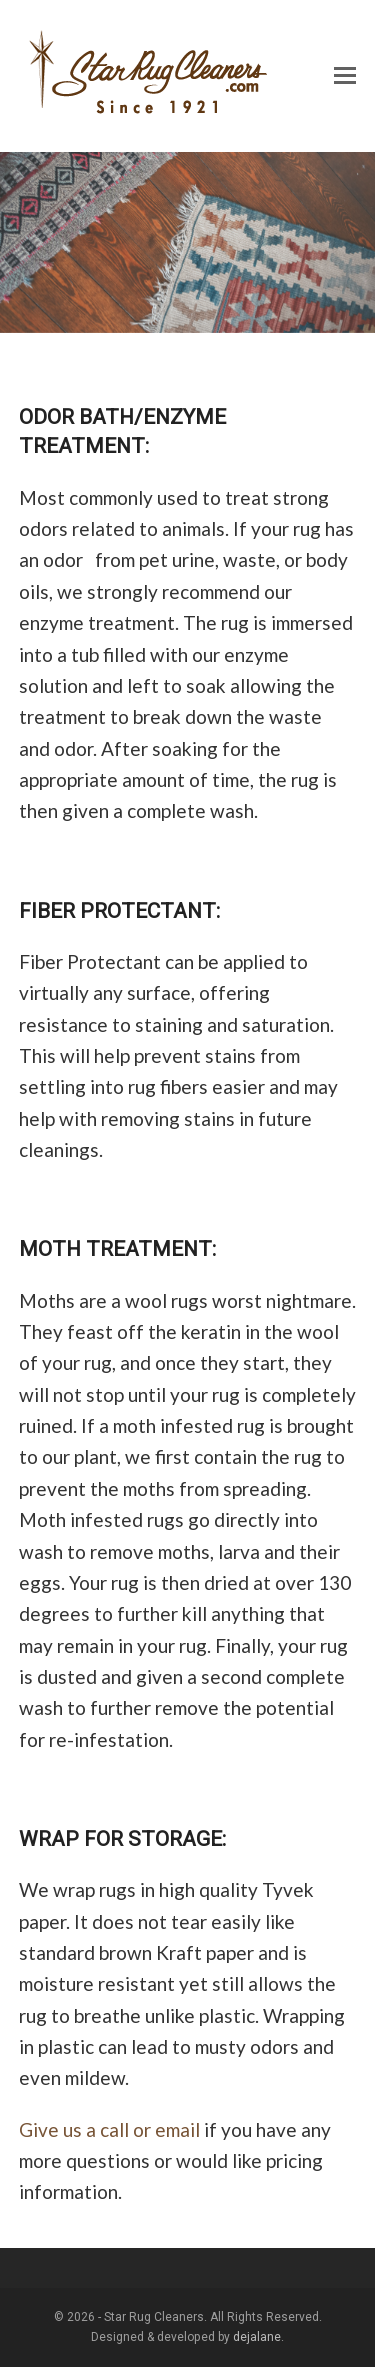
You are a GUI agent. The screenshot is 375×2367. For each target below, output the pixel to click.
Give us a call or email (109, 2129)
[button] (345, 76)
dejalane (257, 2337)
